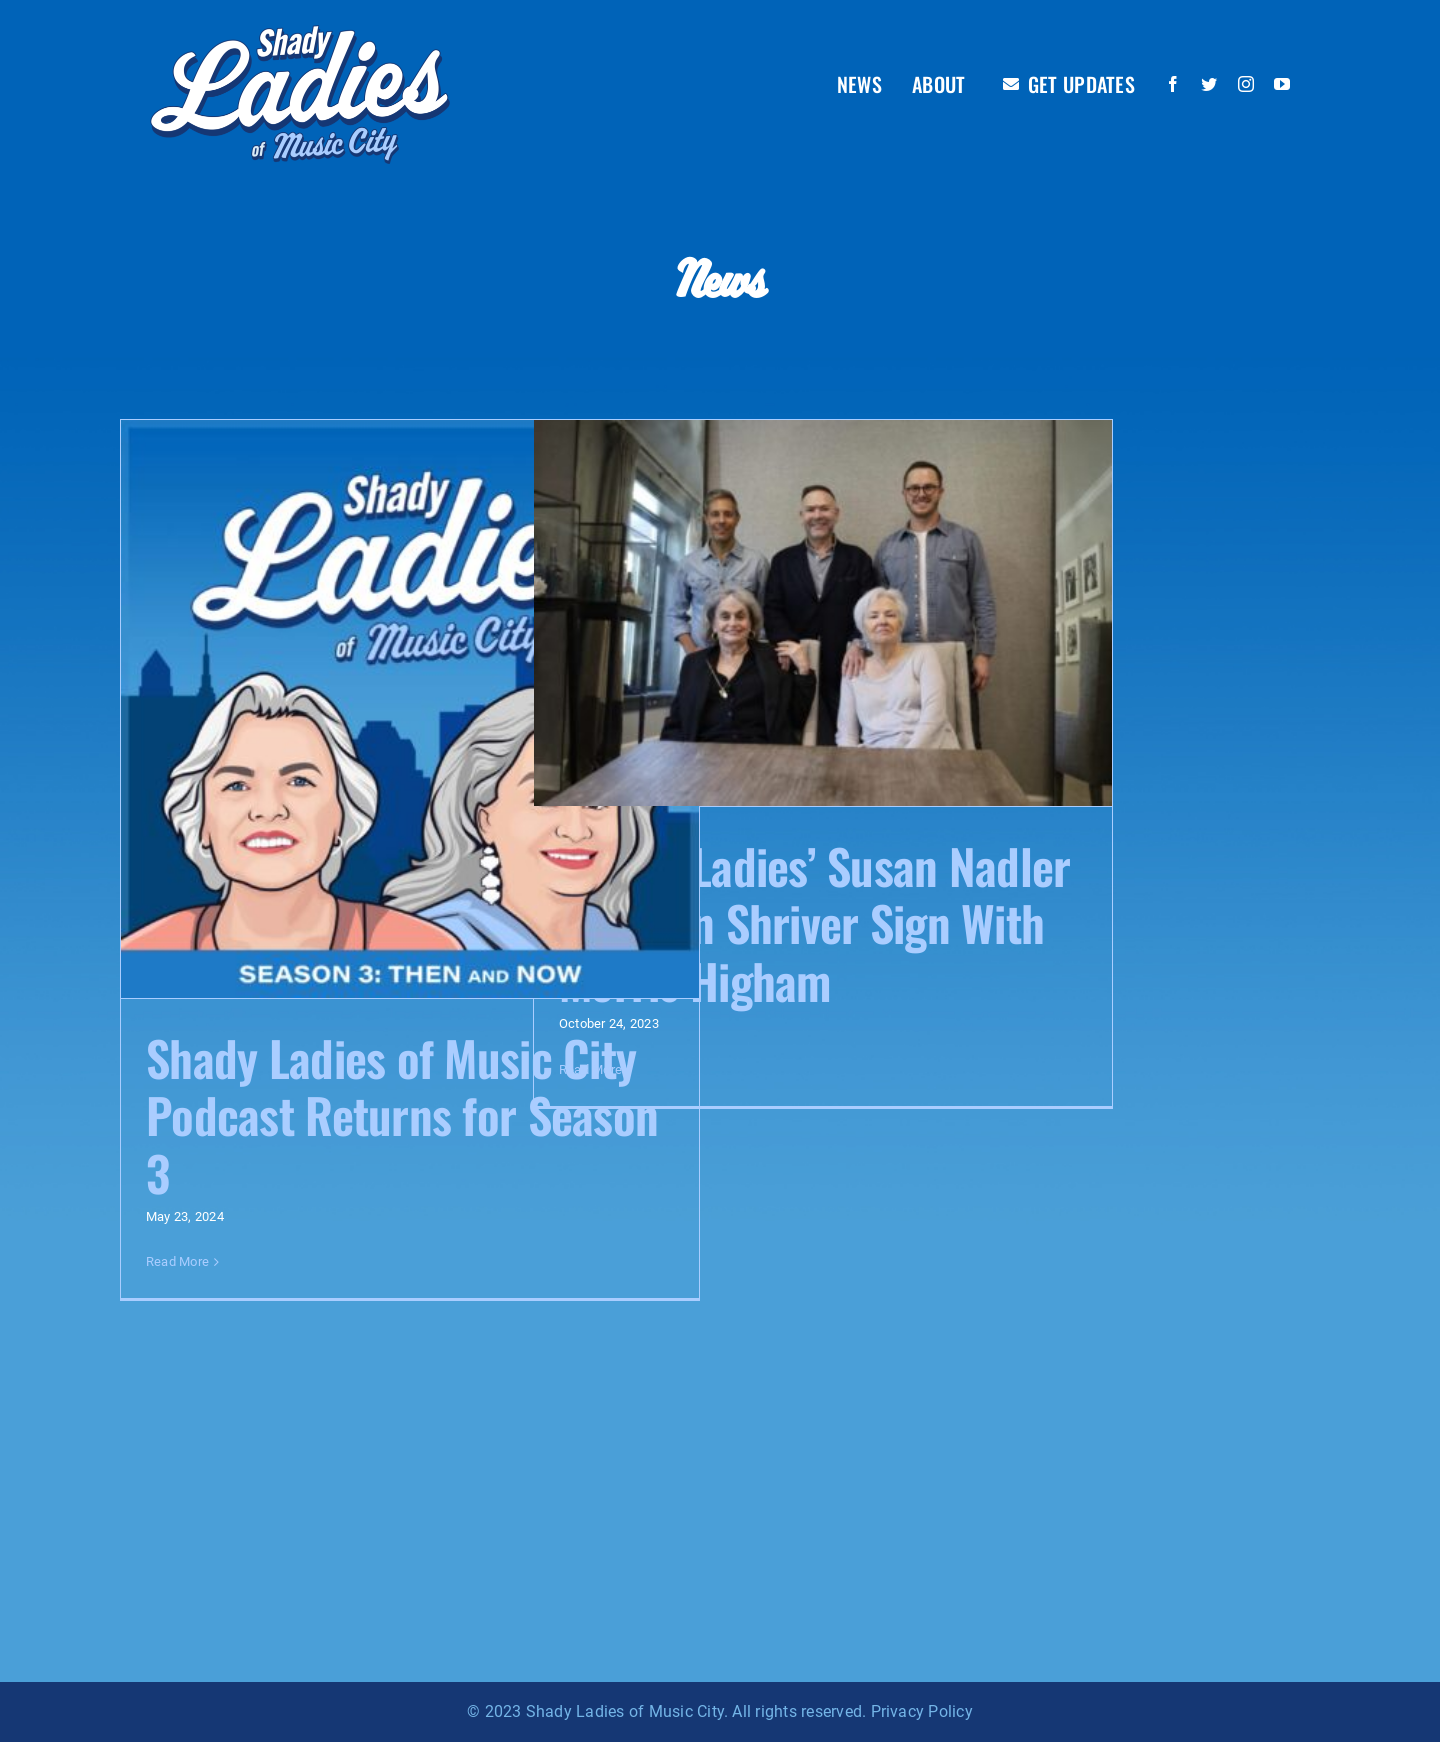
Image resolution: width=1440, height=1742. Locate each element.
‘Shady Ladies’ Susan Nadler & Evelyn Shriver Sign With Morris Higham (815, 923)
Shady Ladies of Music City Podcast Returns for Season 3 (402, 1115)
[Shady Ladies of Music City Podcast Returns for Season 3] (410, 709)
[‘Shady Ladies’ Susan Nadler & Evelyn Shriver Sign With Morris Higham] (823, 613)
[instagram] (1246, 84)
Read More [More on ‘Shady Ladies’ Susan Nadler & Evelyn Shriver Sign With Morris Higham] (590, 1069)
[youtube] (1282, 84)
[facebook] (1173, 84)
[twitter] (1209, 84)
